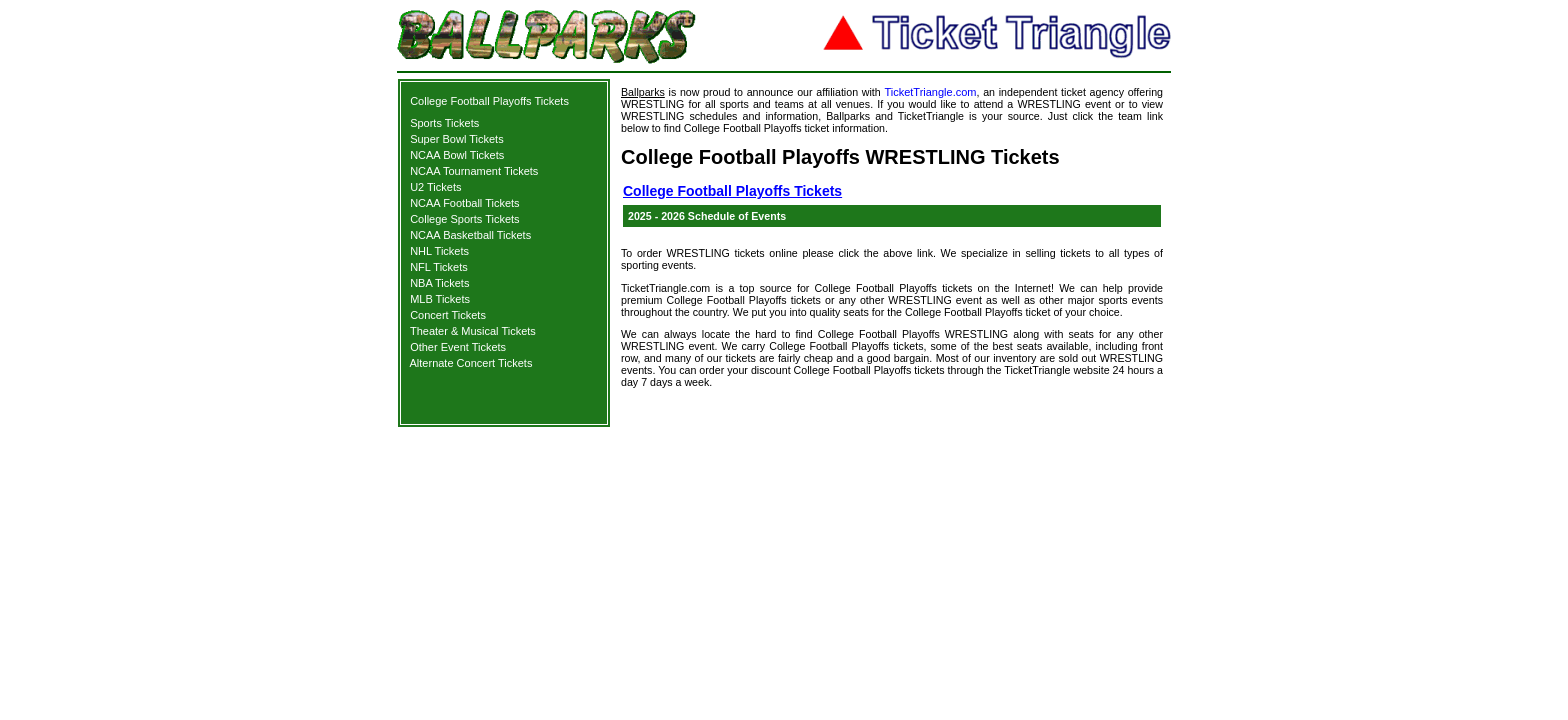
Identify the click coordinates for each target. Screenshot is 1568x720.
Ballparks (643, 92)
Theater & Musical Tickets (473, 331)
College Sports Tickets (464, 219)
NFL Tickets (439, 267)
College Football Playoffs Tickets (489, 101)
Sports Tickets (444, 123)
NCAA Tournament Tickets (474, 171)
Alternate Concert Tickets (471, 363)
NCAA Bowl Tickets (457, 155)
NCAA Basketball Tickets (470, 235)
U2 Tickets (435, 187)
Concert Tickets (448, 315)
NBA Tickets (439, 283)
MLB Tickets (440, 299)
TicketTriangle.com (930, 92)
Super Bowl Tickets (457, 139)
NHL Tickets (439, 251)
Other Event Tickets (458, 347)
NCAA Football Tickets (464, 203)
